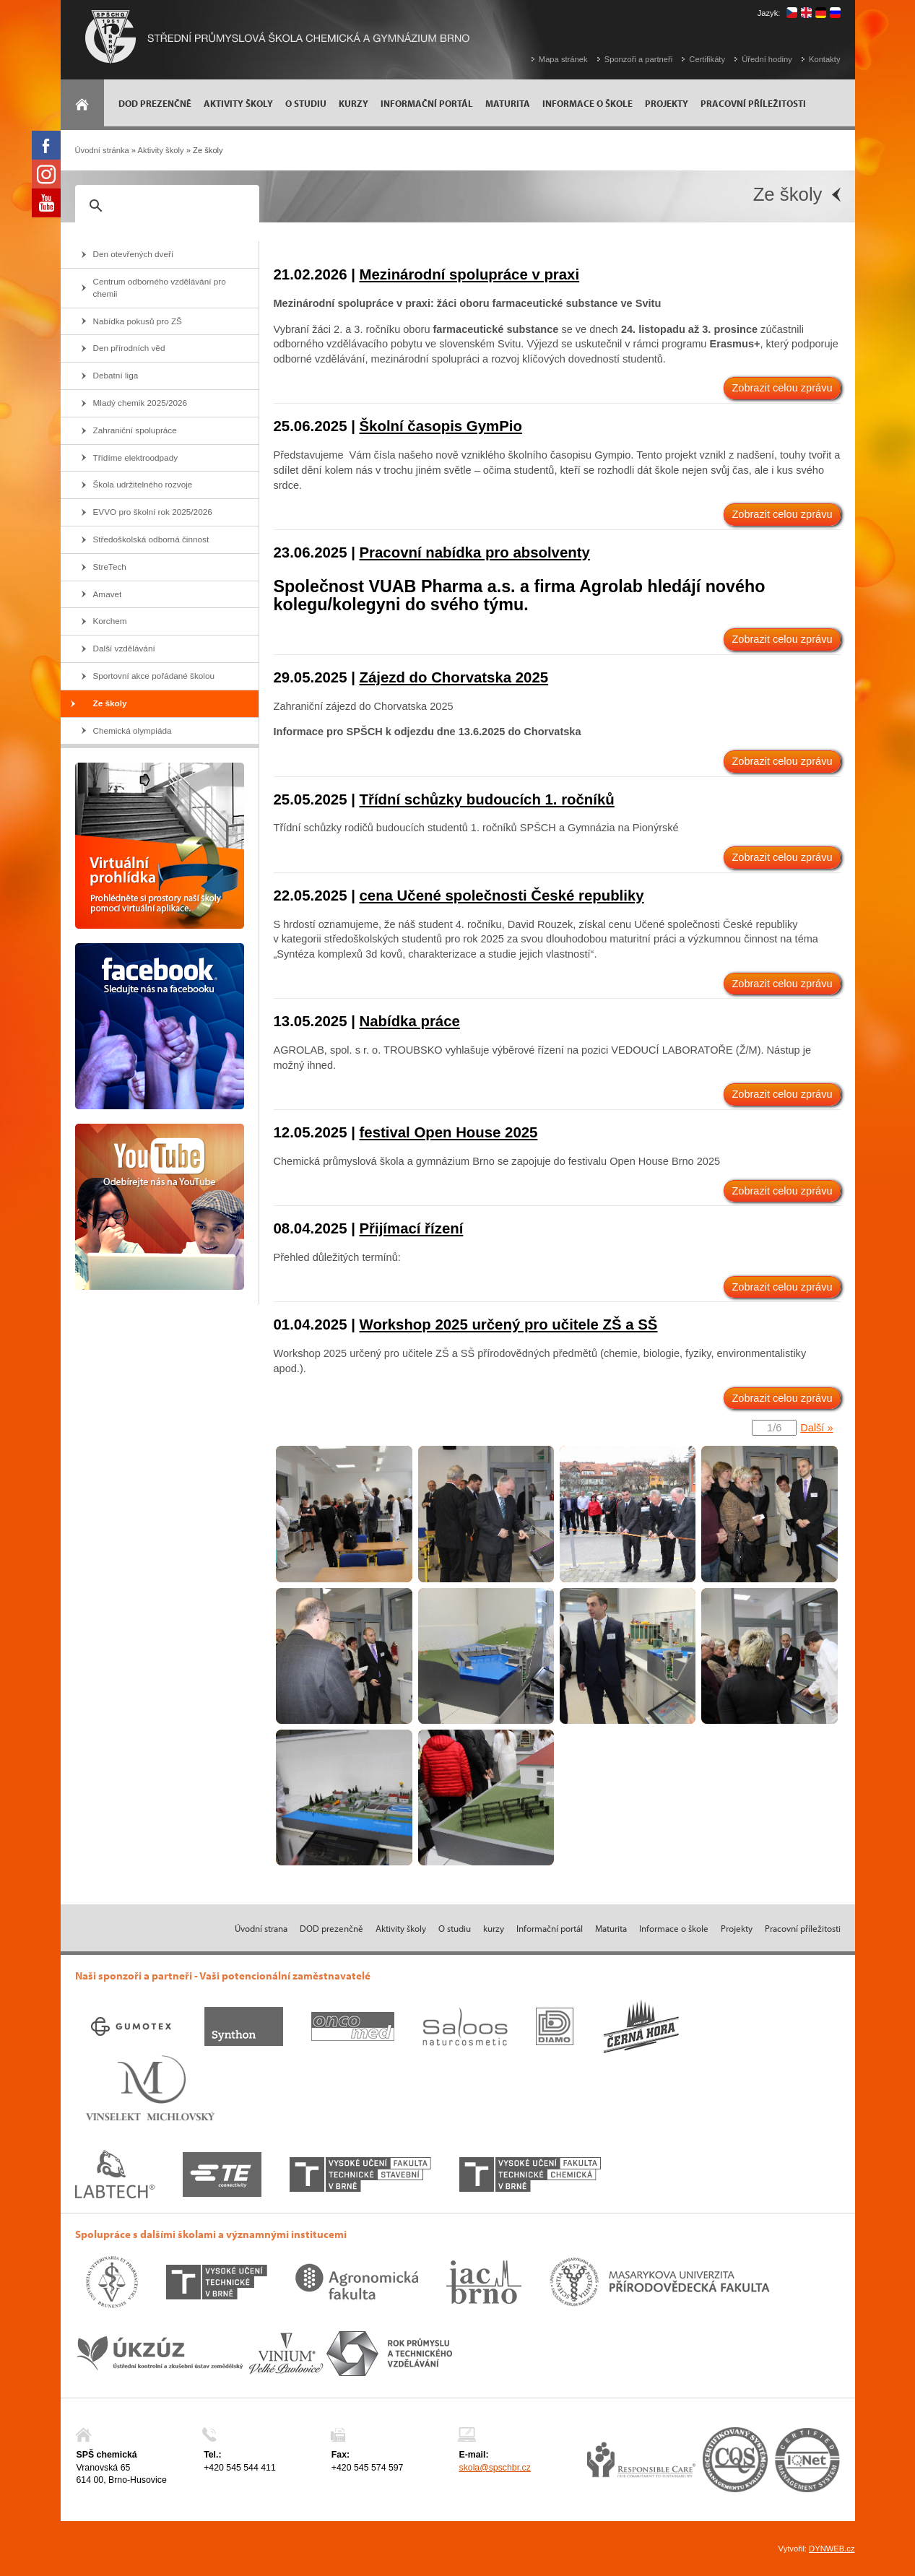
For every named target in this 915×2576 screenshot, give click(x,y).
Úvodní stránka (102, 150)
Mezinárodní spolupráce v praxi (470, 274)
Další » (816, 1428)
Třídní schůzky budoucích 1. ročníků (487, 799)
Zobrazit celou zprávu (782, 388)
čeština (791, 12)
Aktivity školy (161, 150)
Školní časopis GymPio (441, 426)
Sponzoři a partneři (638, 59)
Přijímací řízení (412, 1228)
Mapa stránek (563, 59)
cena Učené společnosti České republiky (502, 895)
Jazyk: (769, 13)
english (806, 12)
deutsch (820, 12)
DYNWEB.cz (831, 2548)
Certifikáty (707, 59)
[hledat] (165, 205)
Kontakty (825, 59)
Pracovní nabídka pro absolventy (475, 552)
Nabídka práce (410, 1021)
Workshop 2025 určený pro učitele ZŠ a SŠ (509, 1324)
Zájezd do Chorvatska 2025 (454, 677)
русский (835, 12)
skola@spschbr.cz (494, 2468)
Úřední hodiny (767, 59)
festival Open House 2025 (449, 1132)
